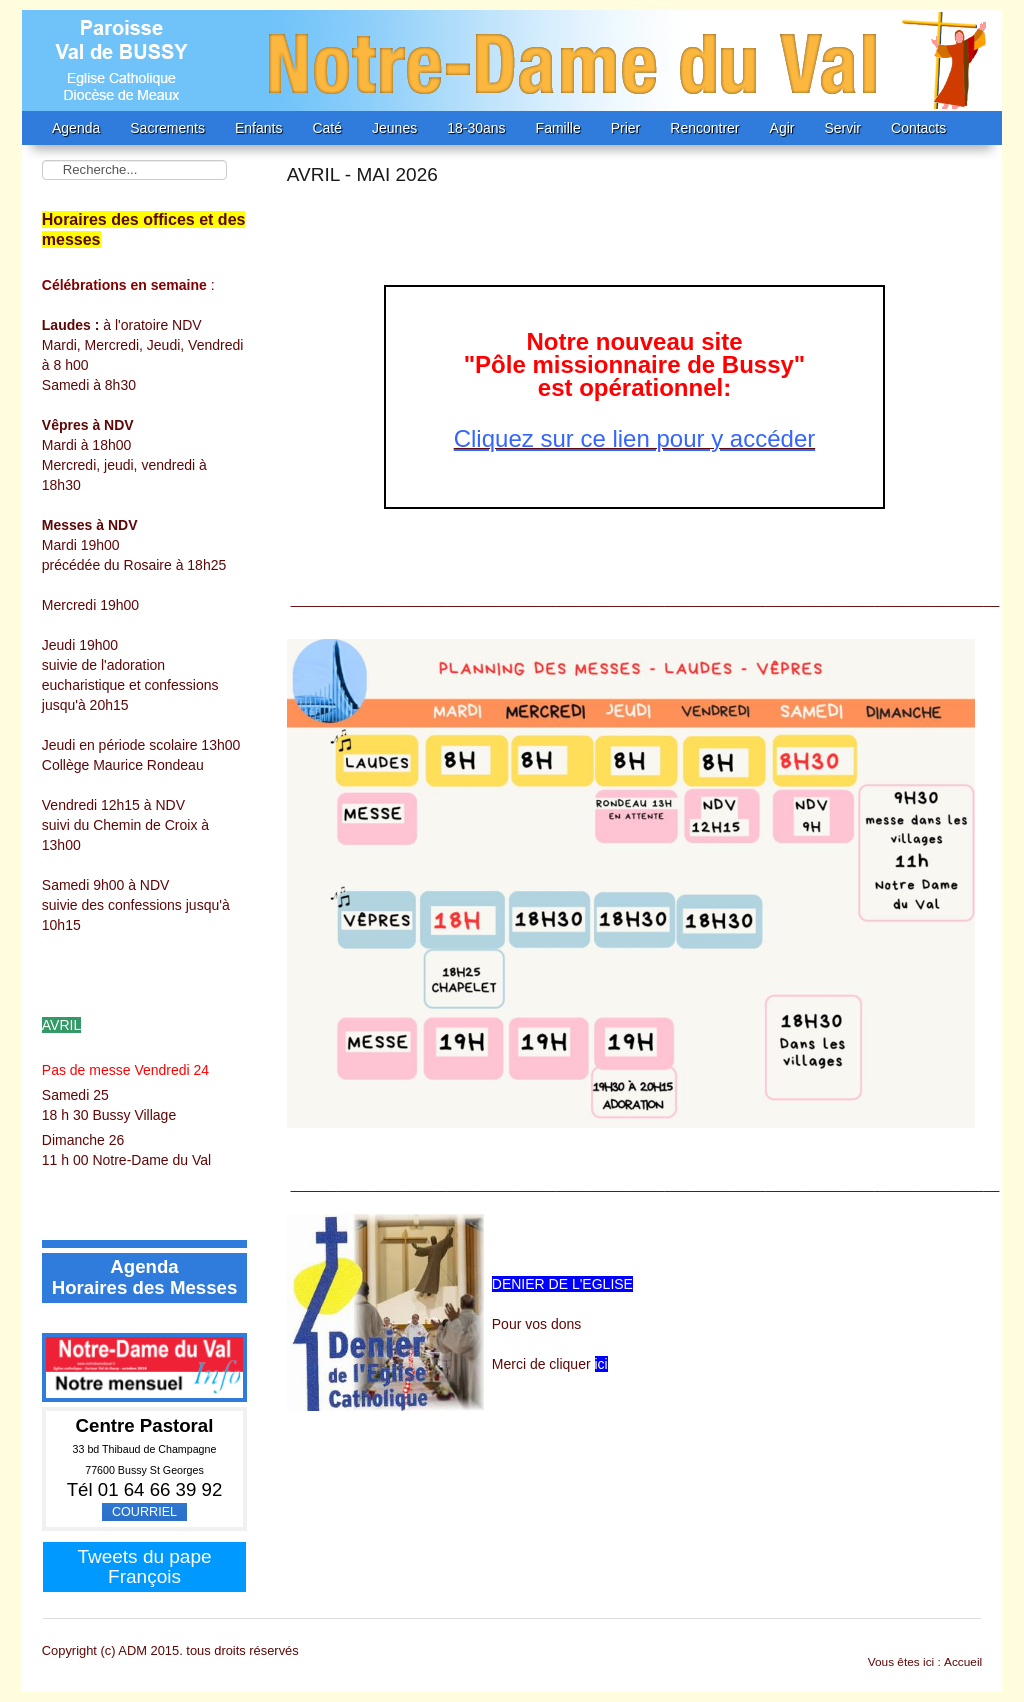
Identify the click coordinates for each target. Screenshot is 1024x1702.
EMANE (512, 60)
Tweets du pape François (144, 1566)
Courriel (144, 1512)
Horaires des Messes (145, 1287)
